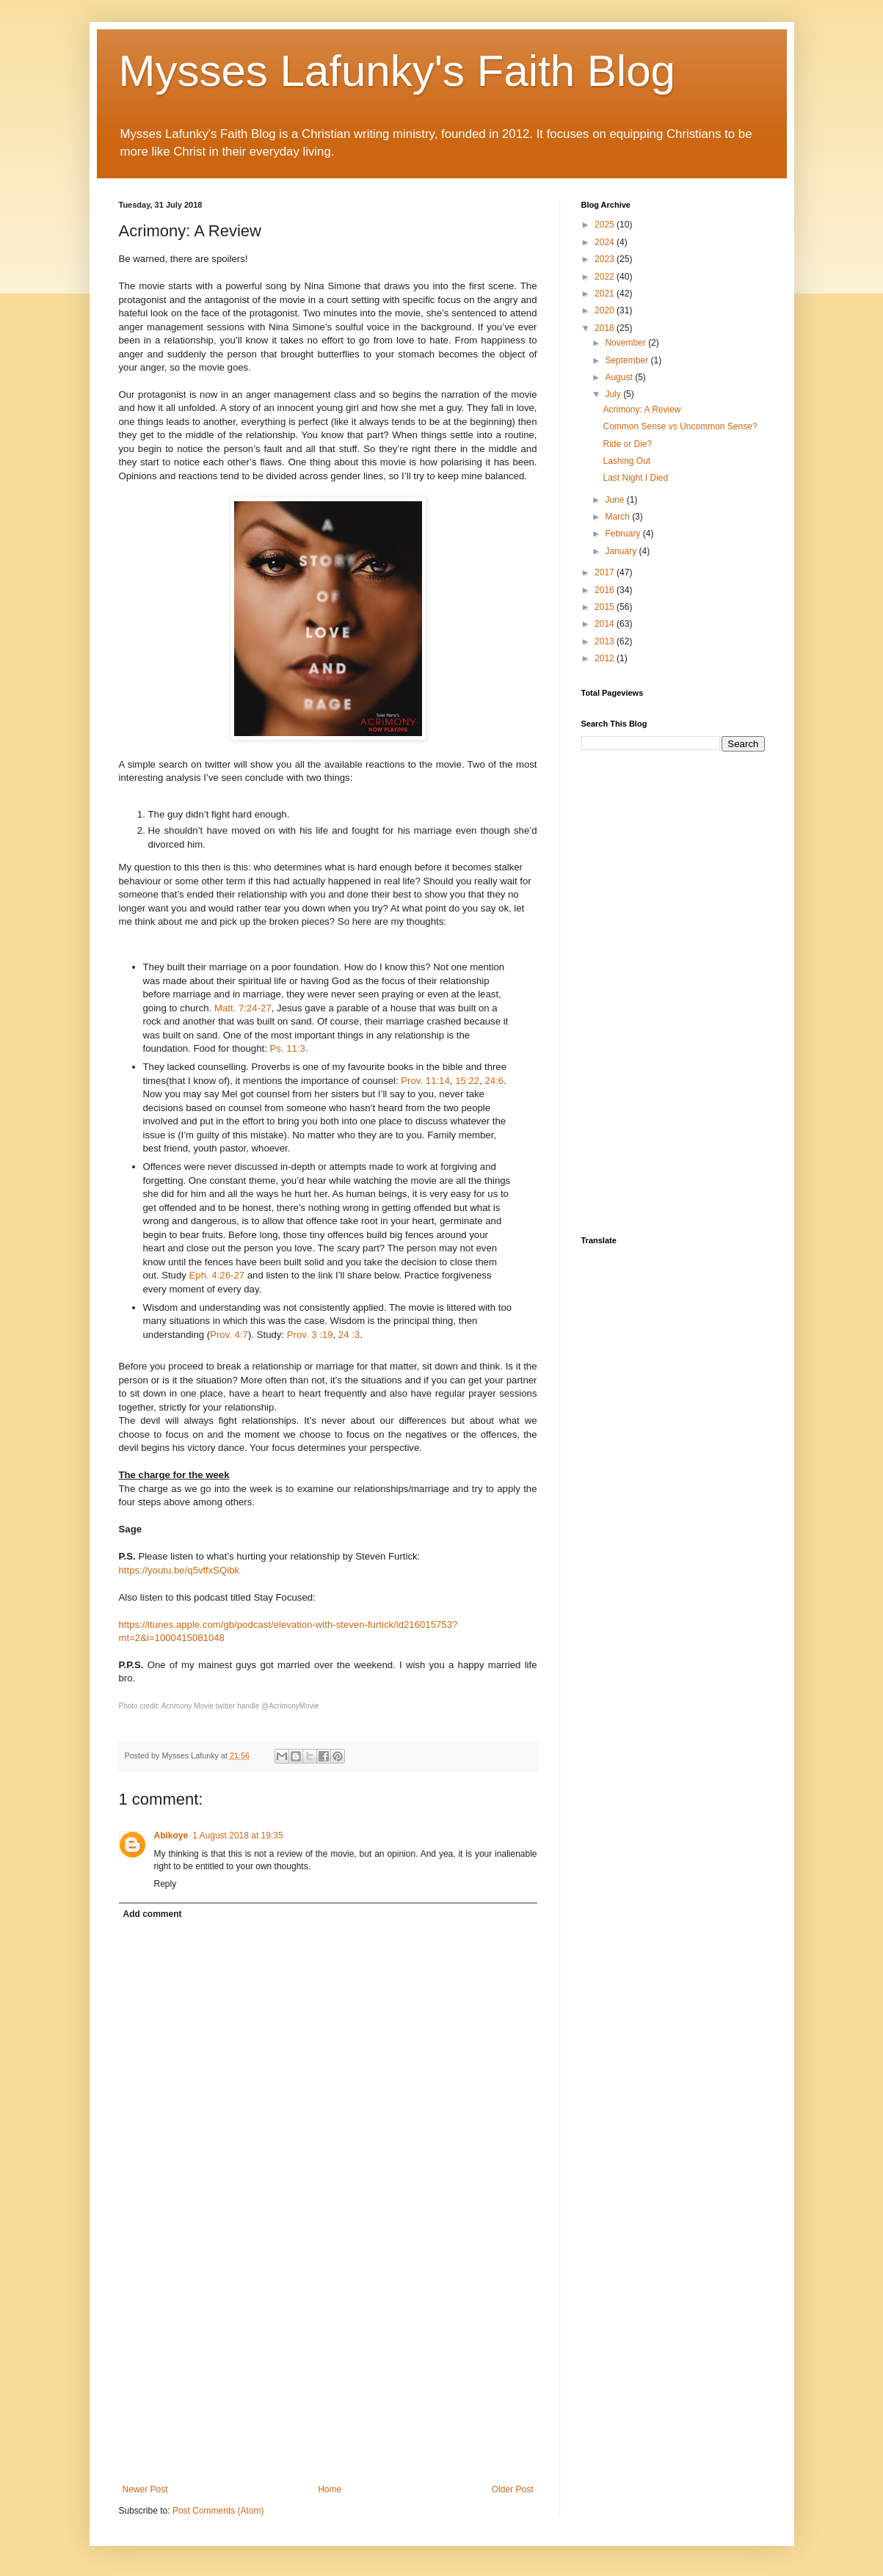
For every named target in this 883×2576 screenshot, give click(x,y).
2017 (606, 572)
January (622, 551)
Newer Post (145, 2489)
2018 (606, 328)
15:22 (467, 1080)
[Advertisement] (328, 2363)
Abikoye (171, 1835)
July (614, 394)
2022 (606, 277)
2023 (606, 259)
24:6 (494, 1080)
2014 (606, 624)
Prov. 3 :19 (310, 1334)
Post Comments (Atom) (218, 2511)
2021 (606, 293)
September (627, 360)
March (618, 517)
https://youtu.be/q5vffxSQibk (179, 1570)
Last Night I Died (635, 478)
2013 (606, 641)
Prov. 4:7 (229, 1334)
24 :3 (349, 1334)
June (615, 500)
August (620, 377)
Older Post (513, 2489)
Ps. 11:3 (287, 1048)
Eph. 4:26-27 (217, 1275)
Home (329, 2489)
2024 (606, 242)
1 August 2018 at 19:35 (237, 1835)
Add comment (152, 1914)
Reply (165, 1884)
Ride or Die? (627, 444)
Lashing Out (626, 461)
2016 (606, 590)
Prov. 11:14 (425, 1080)
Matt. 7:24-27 (243, 1008)
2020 (606, 310)
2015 (606, 607)
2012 (606, 658)
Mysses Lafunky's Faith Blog (397, 70)
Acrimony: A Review (641, 409)
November (626, 343)
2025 (606, 224)
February (623, 533)
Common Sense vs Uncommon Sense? (680, 426)
